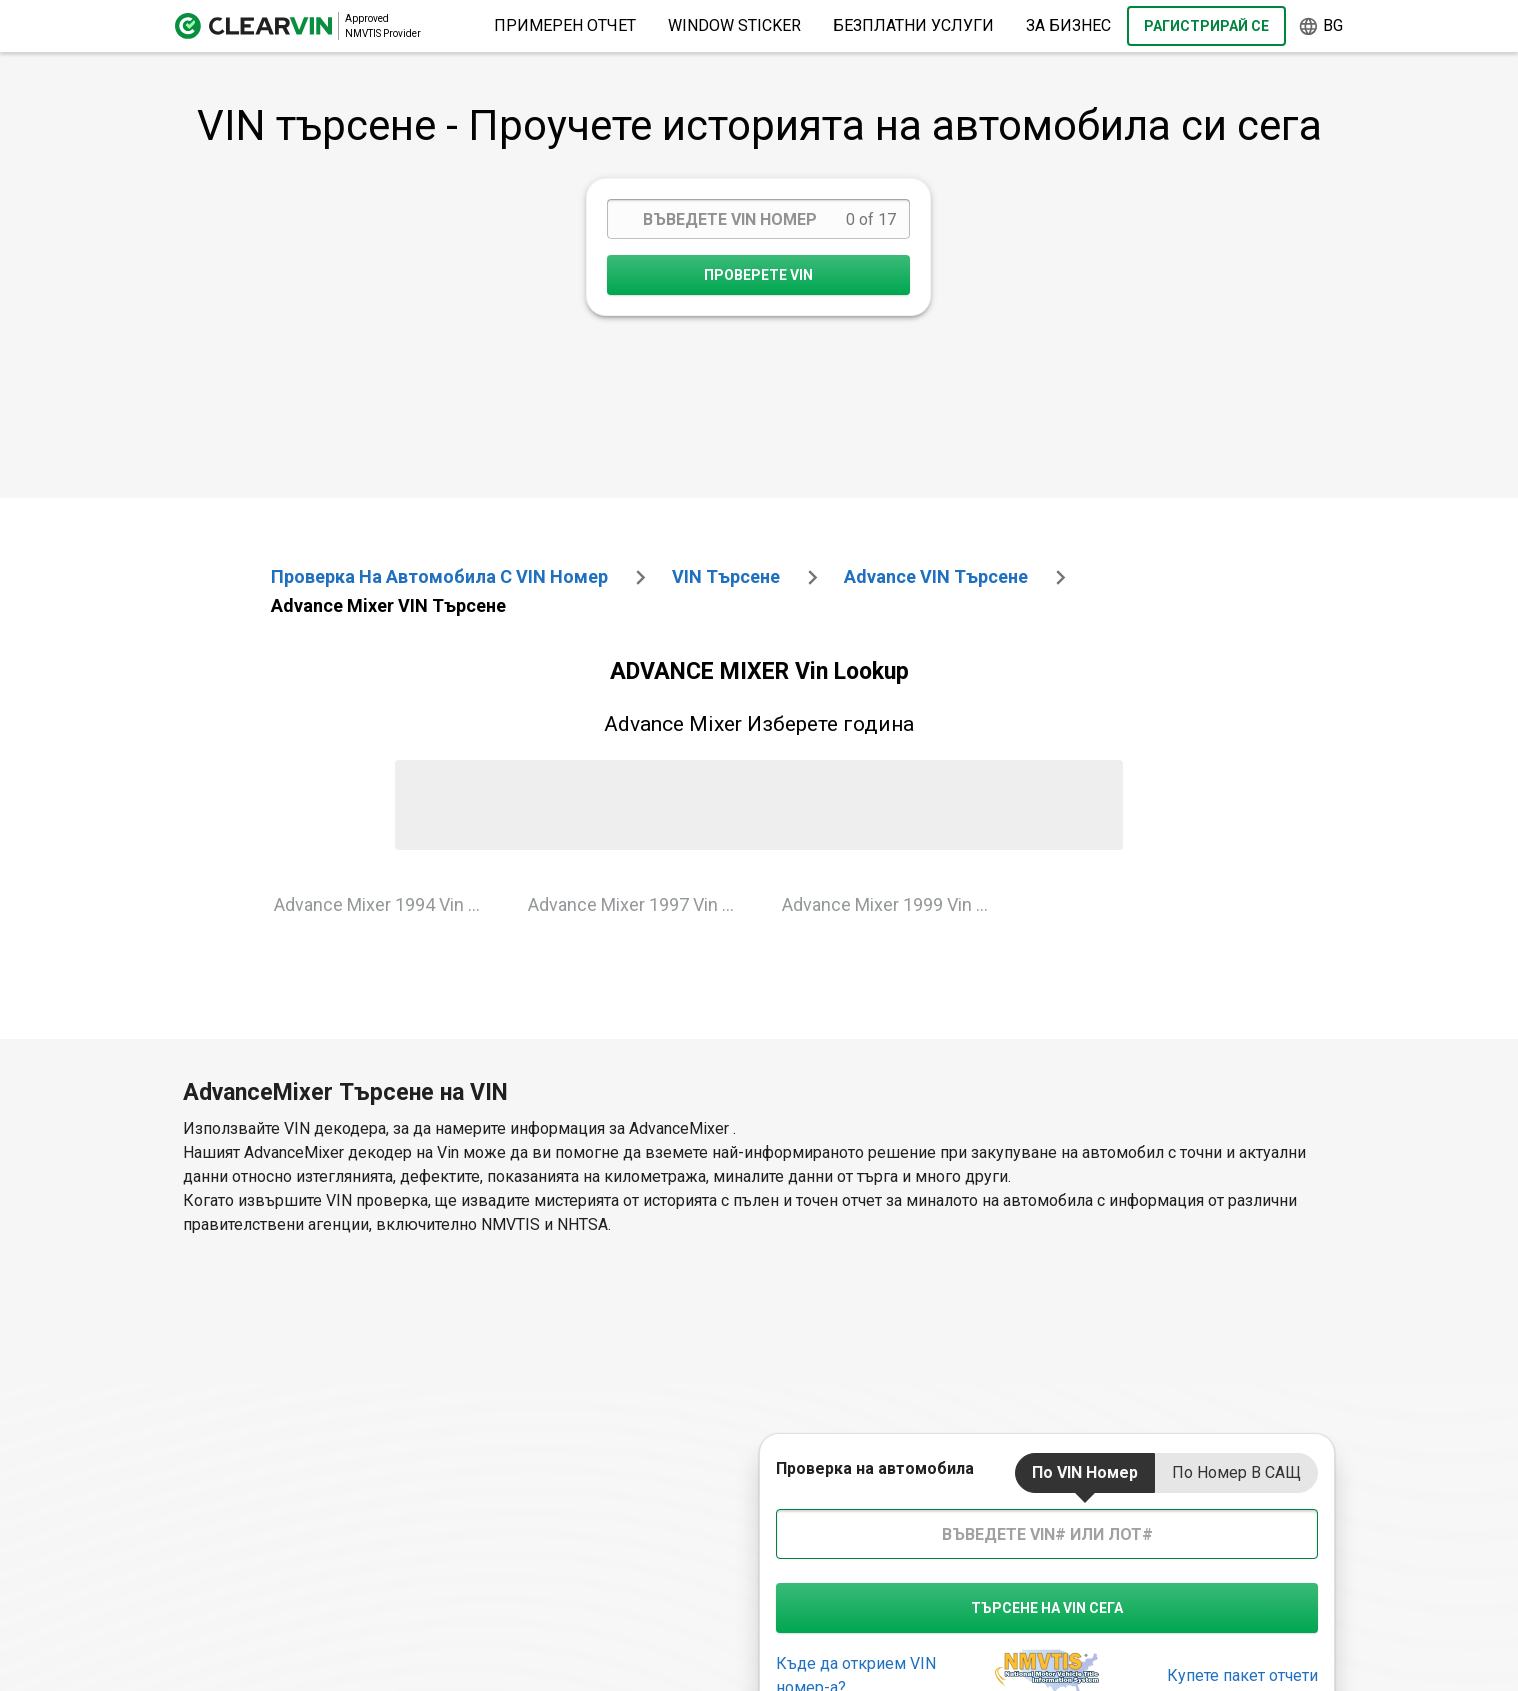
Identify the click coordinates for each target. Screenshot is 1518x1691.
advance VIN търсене (936, 576)
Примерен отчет (565, 25)
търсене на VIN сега (1047, 1608)
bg (1320, 26)
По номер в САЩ (1236, 1472)
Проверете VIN (758, 275)
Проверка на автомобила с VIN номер (439, 576)
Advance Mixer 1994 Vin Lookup (385, 904)
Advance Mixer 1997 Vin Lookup (639, 904)
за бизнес (1068, 25)
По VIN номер (1085, 1472)
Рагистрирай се (1206, 26)
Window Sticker (734, 25)
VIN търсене (726, 576)
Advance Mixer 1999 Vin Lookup (893, 904)
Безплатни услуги (913, 25)
